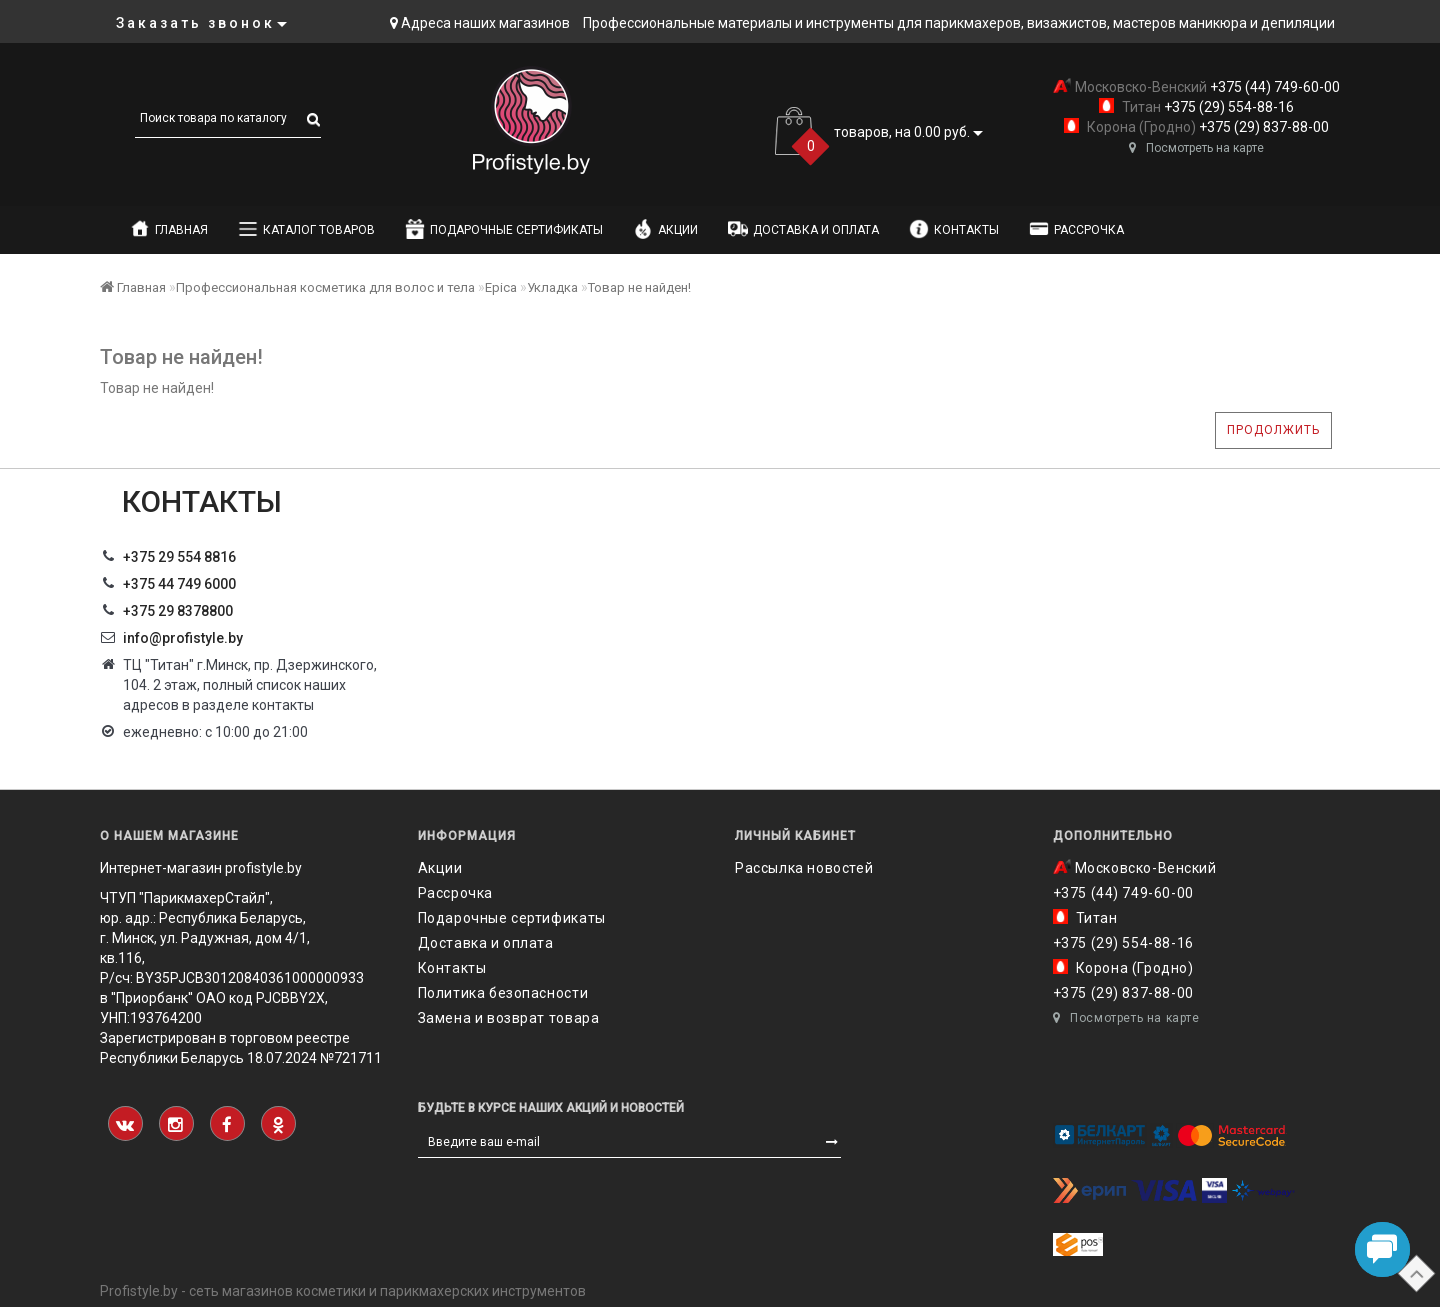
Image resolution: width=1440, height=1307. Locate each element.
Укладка (552, 287)
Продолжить (1273, 430)
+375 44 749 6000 (179, 584)
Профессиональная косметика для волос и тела (325, 287)
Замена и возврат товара (509, 1018)
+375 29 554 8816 (179, 557)
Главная (169, 229)
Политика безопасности (503, 993)
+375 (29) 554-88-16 (1227, 107)
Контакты (954, 229)
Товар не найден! (639, 287)
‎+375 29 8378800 (178, 611)
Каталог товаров (306, 229)
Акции (665, 229)
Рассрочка (1076, 229)
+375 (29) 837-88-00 (1262, 127)
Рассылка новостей (804, 868)
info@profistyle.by (183, 638)
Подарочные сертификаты (504, 229)
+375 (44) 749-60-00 (1273, 87)
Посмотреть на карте (1196, 148)
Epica (501, 287)
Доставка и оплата (803, 229)
